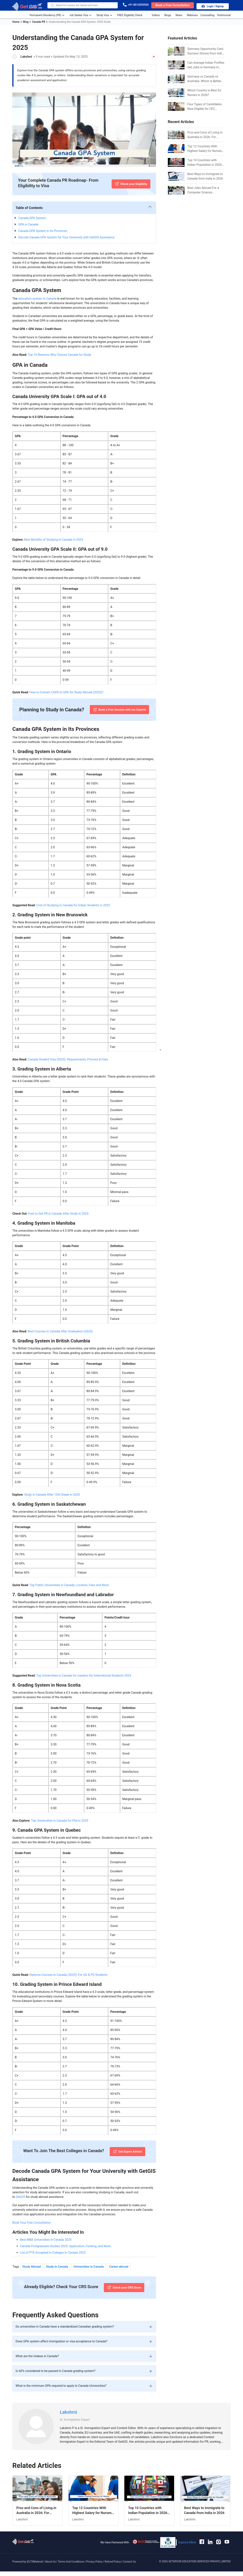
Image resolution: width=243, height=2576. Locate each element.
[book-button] (172, 5)
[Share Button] (153, 56)
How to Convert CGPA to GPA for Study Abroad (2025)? (66, 692)
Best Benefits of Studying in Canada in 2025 (53, 539)
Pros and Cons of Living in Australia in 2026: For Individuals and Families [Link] (204, 135)
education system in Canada (36, 298)
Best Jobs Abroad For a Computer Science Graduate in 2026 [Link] (203, 190)
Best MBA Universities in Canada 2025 (46, 2239)
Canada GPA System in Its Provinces (42, 231)
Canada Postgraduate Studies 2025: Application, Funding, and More (65, 2246)
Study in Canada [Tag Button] (57, 2266)
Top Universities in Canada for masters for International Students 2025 (83, 1675)
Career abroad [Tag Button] (118, 2266)
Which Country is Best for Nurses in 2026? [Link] (204, 93)
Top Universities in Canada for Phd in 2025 (59, 1820)
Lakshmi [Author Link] (26, 56)
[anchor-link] (23, 2542)
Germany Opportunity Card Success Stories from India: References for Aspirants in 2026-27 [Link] (205, 51)
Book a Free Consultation (172, 5)
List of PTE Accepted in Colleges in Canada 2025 (53, 2252)
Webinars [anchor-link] (192, 14)
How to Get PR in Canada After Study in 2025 (58, 1213)
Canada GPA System (32, 218)
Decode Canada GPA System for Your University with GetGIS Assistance (66, 237)
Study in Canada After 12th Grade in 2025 (52, 1494)
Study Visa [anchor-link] (106, 14)
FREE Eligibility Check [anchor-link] (132, 14)
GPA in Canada (28, 224)
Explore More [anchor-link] (187, 2542)
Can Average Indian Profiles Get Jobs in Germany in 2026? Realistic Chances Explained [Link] (205, 65)
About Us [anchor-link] (51, 2561)
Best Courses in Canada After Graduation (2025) (60, 1331)
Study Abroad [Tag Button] (31, 2266)
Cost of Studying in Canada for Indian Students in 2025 (73, 905)
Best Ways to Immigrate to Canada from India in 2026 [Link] (205, 176)
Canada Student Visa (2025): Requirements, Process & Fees (68, 1059)
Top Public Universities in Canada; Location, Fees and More (69, 1585)
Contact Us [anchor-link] (129, 2561)
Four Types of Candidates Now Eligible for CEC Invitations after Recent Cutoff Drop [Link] (204, 106)
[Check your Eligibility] (131, 183)
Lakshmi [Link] (68, 2412)
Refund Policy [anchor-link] (113, 2561)
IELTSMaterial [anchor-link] (35, 2561)
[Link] (176, 134)
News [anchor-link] (179, 14)
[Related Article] (37, 2500)
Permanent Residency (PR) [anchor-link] (48, 14)
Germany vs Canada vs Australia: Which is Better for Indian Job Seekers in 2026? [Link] (204, 79)
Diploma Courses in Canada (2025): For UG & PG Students (68, 1975)
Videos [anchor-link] (156, 14)
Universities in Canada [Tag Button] (88, 2266)
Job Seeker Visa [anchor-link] (81, 14)
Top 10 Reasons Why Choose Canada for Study (59, 355)
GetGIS (20, 2197)
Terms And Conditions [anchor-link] (71, 2561)
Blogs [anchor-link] (167, 14)
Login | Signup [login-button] (212, 7)
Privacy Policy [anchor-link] (94, 2561)
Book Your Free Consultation (31, 2222)
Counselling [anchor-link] (207, 14)
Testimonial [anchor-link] (224, 14)
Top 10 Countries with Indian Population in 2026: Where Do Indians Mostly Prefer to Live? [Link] (204, 162)
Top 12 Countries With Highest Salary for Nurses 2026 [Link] (204, 149)
